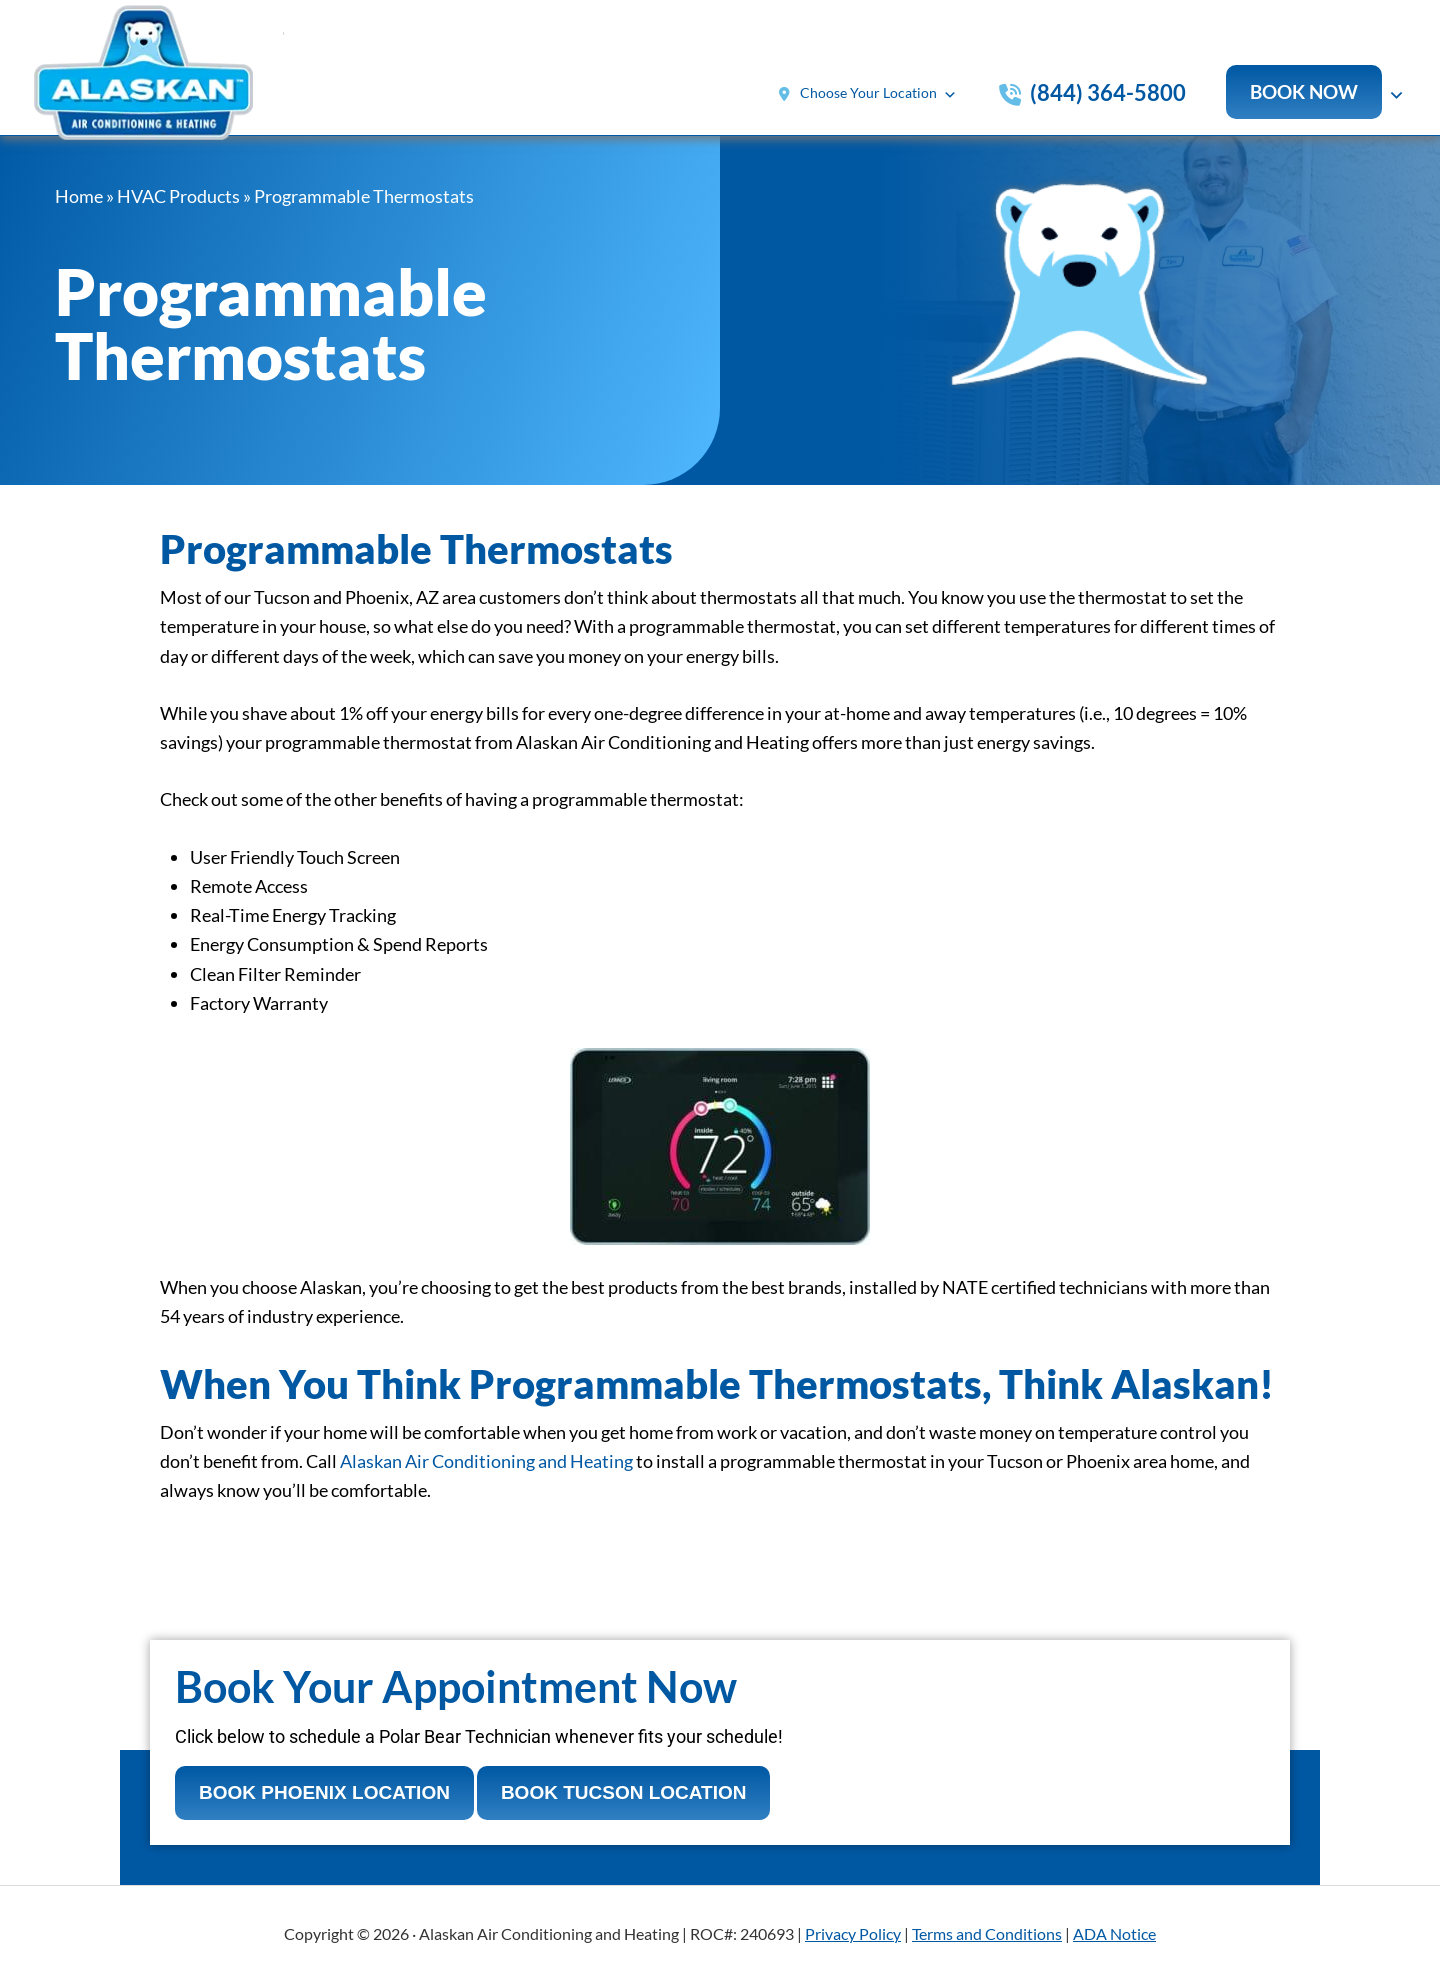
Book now (1304, 91)
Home (79, 196)
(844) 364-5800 (1108, 92)
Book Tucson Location (624, 1792)
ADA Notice (1114, 1933)
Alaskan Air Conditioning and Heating (486, 1461)
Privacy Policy (853, 1933)
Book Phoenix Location (324, 1792)
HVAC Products (178, 196)
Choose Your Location (878, 94)
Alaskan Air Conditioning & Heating (159, 77)
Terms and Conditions (987, 1933)
